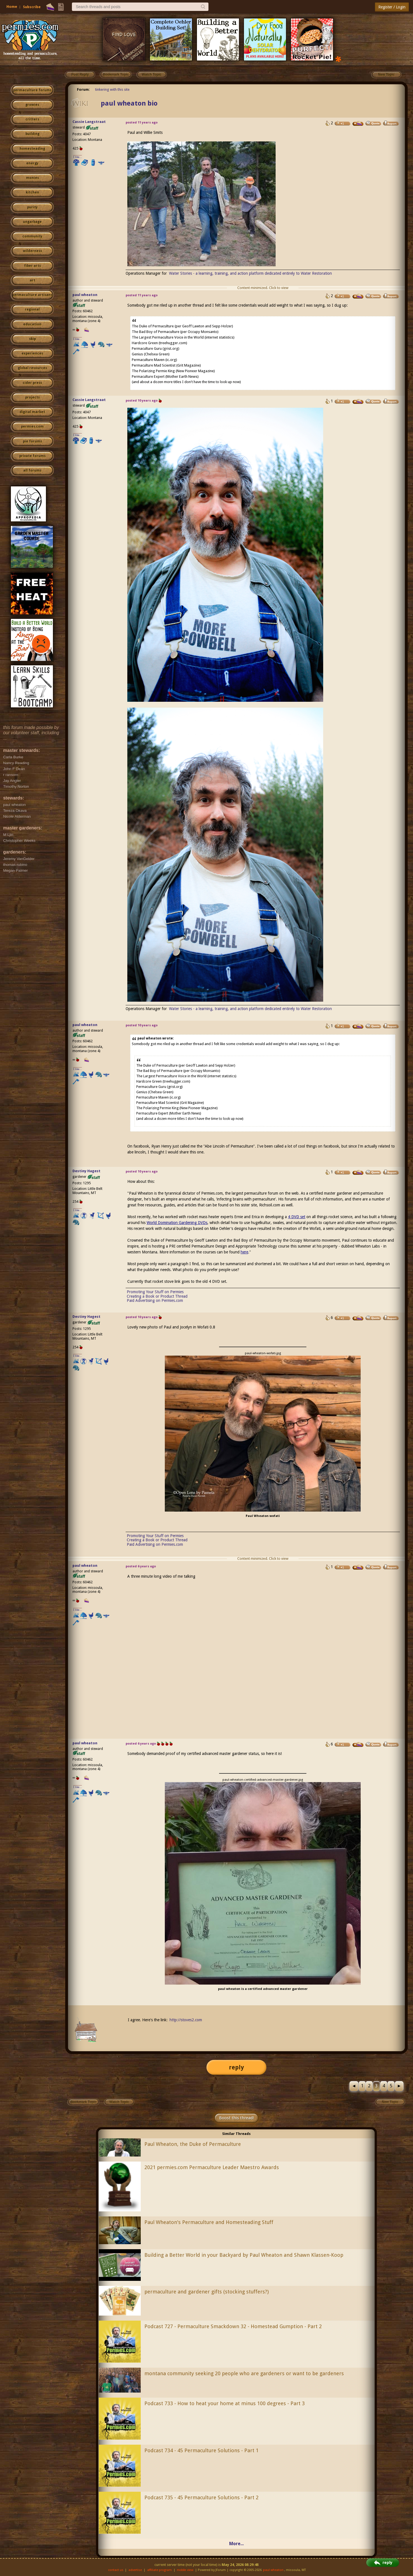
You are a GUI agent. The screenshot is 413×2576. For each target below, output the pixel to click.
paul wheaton (84, 295)
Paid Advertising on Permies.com (155, 1300)
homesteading (32, 149)
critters (32, 119)
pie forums (32, 441)
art (32, 280)
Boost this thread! (236, 2117)
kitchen (32, 192)
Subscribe (32, 7)
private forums (32, 456)
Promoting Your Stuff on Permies (155, 1292)
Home (11, 6)
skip (32, 339)
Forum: (83, 89)
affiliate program (159, 2570)
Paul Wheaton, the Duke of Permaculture (192, 2144)
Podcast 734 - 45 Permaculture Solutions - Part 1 (201, 2450)
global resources (32, 368)
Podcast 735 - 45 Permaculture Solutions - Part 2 (201, 2497)
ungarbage (32, 222)
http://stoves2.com (186, 2020)
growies (32, 105)
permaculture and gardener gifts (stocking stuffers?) (206, 2292)
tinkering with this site (112, 89)
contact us (115, 2570)
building (32, 134)
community (32, 236)
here (244, 1252)
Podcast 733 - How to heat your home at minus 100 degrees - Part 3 (224, 2403)
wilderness (32, 251)
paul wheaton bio (129, 103)
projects (32, 397)
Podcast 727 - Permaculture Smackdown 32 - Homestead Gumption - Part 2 (233, 2326)
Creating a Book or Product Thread (157, 1296)
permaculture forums (32, 90)
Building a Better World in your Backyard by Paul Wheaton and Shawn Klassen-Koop (243, 2255)
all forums (32, 470)
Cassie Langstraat (89, 122)
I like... (77, 156)
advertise (135, 2570)
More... (236, 2543)
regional (32, 309)
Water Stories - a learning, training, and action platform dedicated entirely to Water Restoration (250, 273)
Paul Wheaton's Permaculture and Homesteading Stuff (208, 2222)
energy (32, 163)
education (32, 324)
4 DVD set (296, 1216)
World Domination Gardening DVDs (177, 1222)
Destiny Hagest (86, 1171)
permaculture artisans (32, 295)
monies (32, 178)
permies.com (32, 426)
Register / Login (391, 7)
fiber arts (32, 266)
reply (236, 2067)
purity (32, 207)
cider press (32, 383)
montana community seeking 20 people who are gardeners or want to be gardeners (244, 2373)
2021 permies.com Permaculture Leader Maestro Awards (211, 2167)
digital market (32, 412)
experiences (32, 353)
